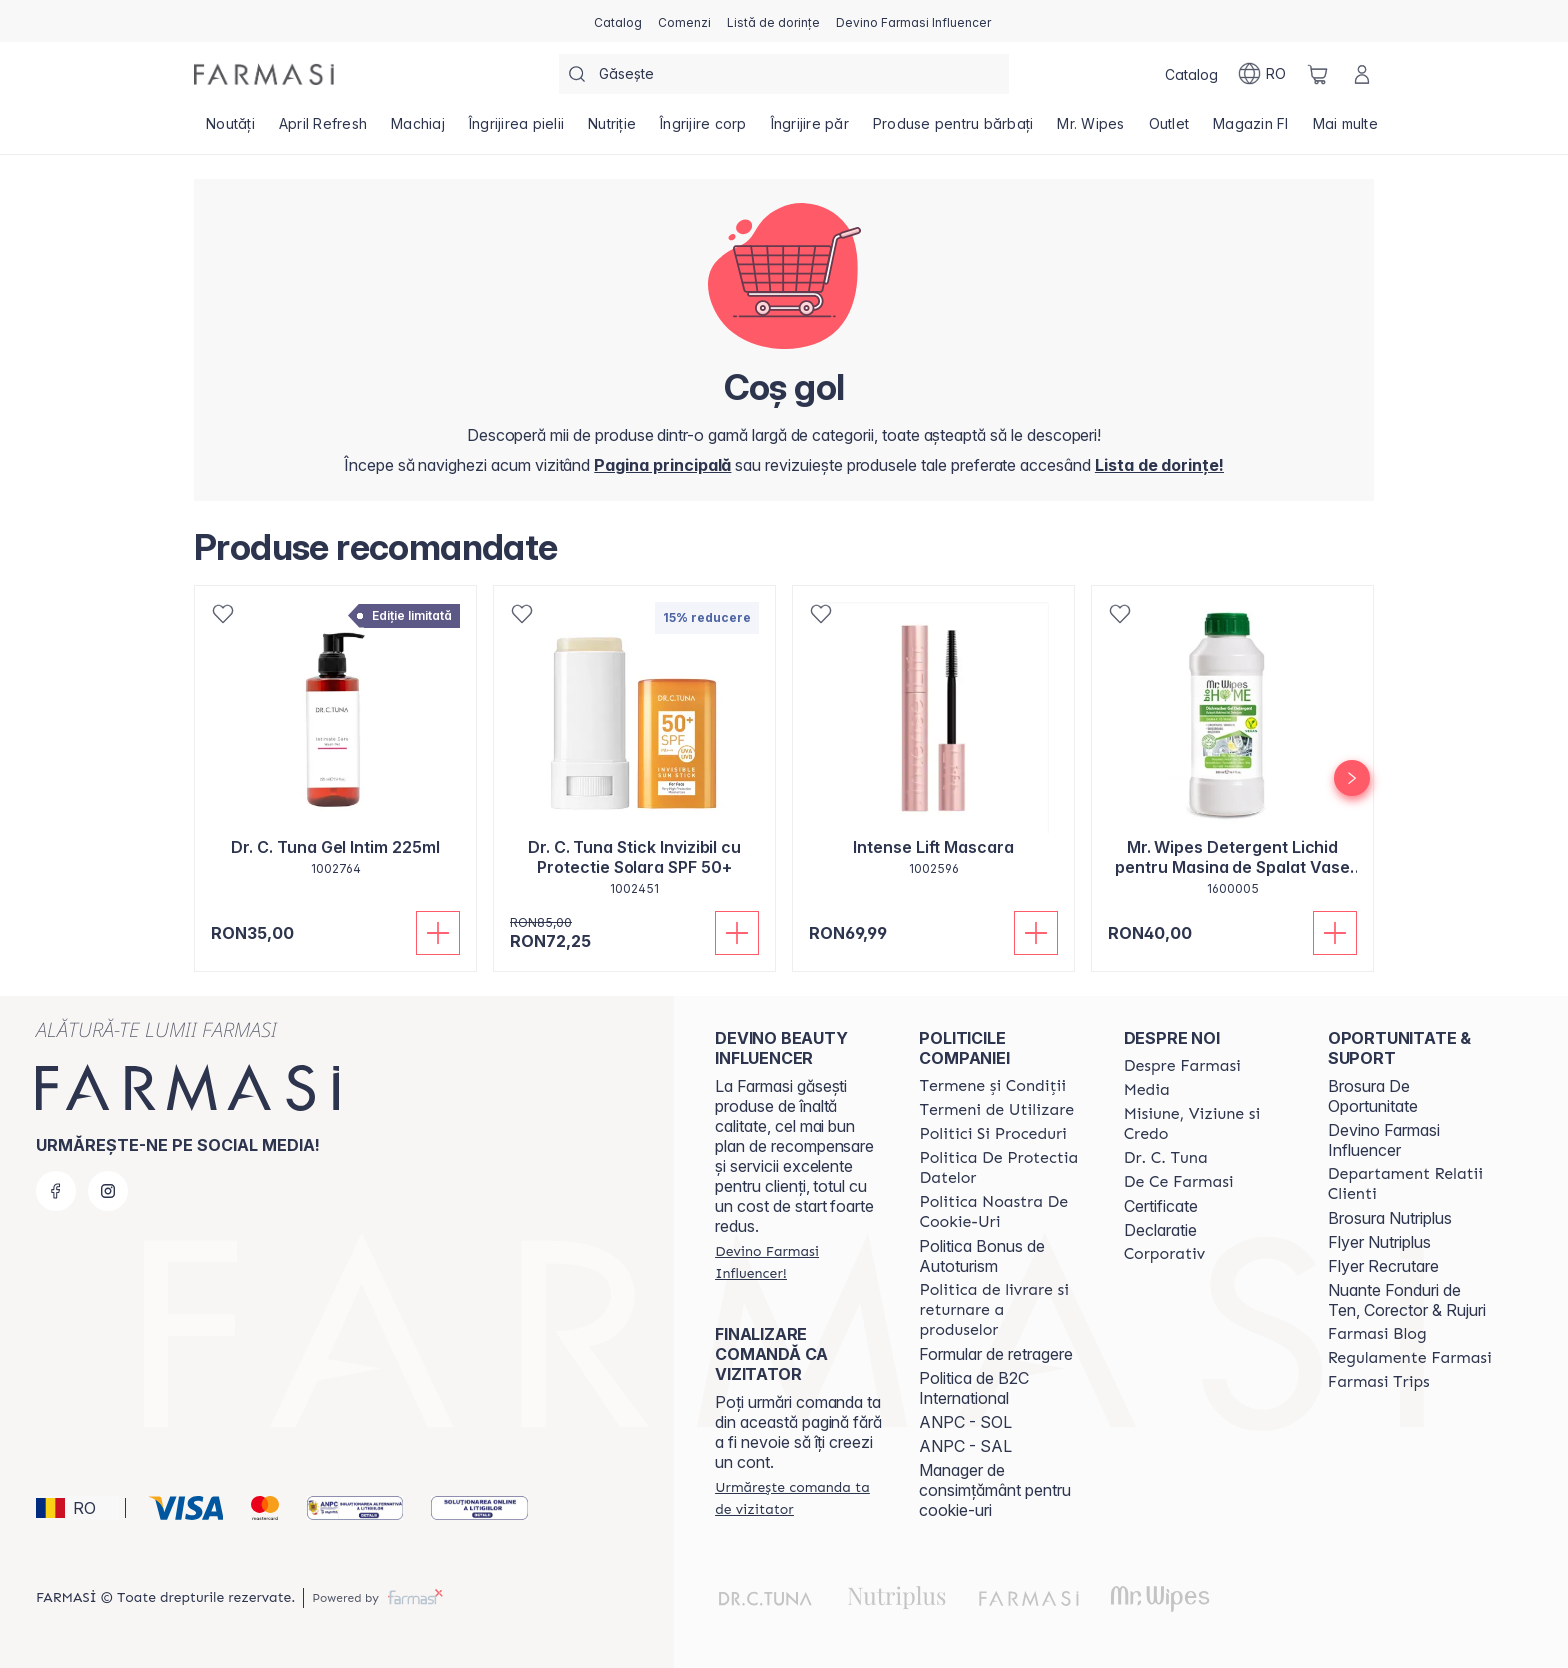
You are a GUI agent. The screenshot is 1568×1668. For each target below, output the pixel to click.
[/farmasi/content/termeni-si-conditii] (992, 1086)
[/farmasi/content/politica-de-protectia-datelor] (1003, 1168)
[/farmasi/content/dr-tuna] (1166, 1158)
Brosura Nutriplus (1390, 1218)
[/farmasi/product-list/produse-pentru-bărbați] (953, 130)
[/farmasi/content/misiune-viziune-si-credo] (1208, 1124)
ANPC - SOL (965, 1422)
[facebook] (56, 1191)
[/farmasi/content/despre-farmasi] (1182, 1066)
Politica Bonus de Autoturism (982, 1256)
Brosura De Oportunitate (1373, 1096)
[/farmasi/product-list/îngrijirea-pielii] (516, 130)
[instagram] (108, 1191)
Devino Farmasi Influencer (1384, 1140)
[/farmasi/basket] (1318, 74)
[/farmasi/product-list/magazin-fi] (1251, 130)
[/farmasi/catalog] (618, 21)
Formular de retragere (996, 1354)
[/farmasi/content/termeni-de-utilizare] (996, 1110)
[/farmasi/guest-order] (799, 1498)
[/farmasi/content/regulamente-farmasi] (1410, 1358)
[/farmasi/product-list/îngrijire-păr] (810, 130)
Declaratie (1160, 1230)
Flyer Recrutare (1383, 1266)
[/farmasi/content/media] (1147, 1090)
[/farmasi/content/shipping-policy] (1003, 1310)
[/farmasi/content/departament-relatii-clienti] (1412, 1184)
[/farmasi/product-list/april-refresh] (323, 130)
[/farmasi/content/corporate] (1165, 1254)
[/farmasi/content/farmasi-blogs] (1377, 1334)
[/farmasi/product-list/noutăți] (230, 130)
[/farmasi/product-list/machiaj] (418, 130)
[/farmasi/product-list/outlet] (1169, 130)
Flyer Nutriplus (1379, 1242)
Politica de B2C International (974, 1388)
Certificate (1161, 1206)
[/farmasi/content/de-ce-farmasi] (1179, 1182)
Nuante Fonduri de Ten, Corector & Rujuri (1407, 1300)
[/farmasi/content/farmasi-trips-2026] (1379, 1382)
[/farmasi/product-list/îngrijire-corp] (703, 130)
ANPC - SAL (965, 1446)
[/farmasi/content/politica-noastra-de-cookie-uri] (1003, 1212)
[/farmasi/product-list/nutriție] (612, 130)
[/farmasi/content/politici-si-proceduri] (992, 1134)
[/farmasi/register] (684, 21)
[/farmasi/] (264, 74)
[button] (77, 1508)
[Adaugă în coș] (438, 933)
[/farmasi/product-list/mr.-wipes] (1090, 130)
